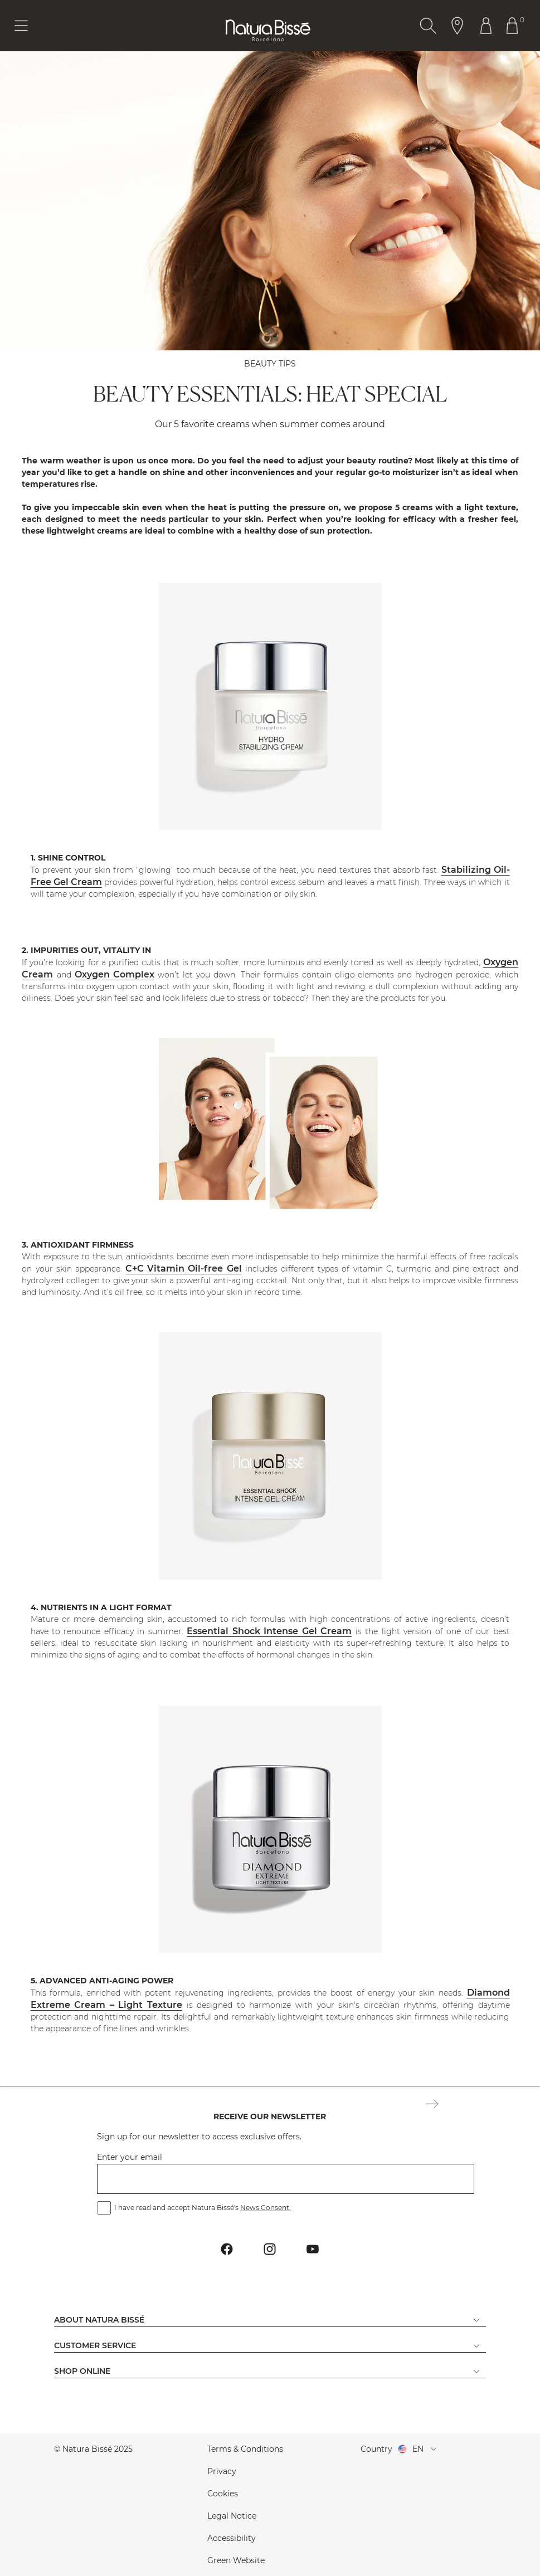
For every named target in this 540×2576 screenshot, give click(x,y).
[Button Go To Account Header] (485, 25)
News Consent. (265, 2207)
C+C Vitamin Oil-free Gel (183, 1268)
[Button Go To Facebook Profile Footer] (227, 2248)
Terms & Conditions (245, 2449)
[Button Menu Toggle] (21, 25)
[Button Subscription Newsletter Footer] (432, 2105)
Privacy (221, 2471)
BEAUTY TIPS (270, 364)
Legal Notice (231, 2516)
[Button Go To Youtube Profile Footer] (312, 2248)
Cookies (222, 2494)
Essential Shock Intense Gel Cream (269, 1631)
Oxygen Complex (114, 974)
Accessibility (231, 2538)
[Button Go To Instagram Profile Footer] (270, 2248)
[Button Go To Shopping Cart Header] (514, 25)
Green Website (236, 2560)
